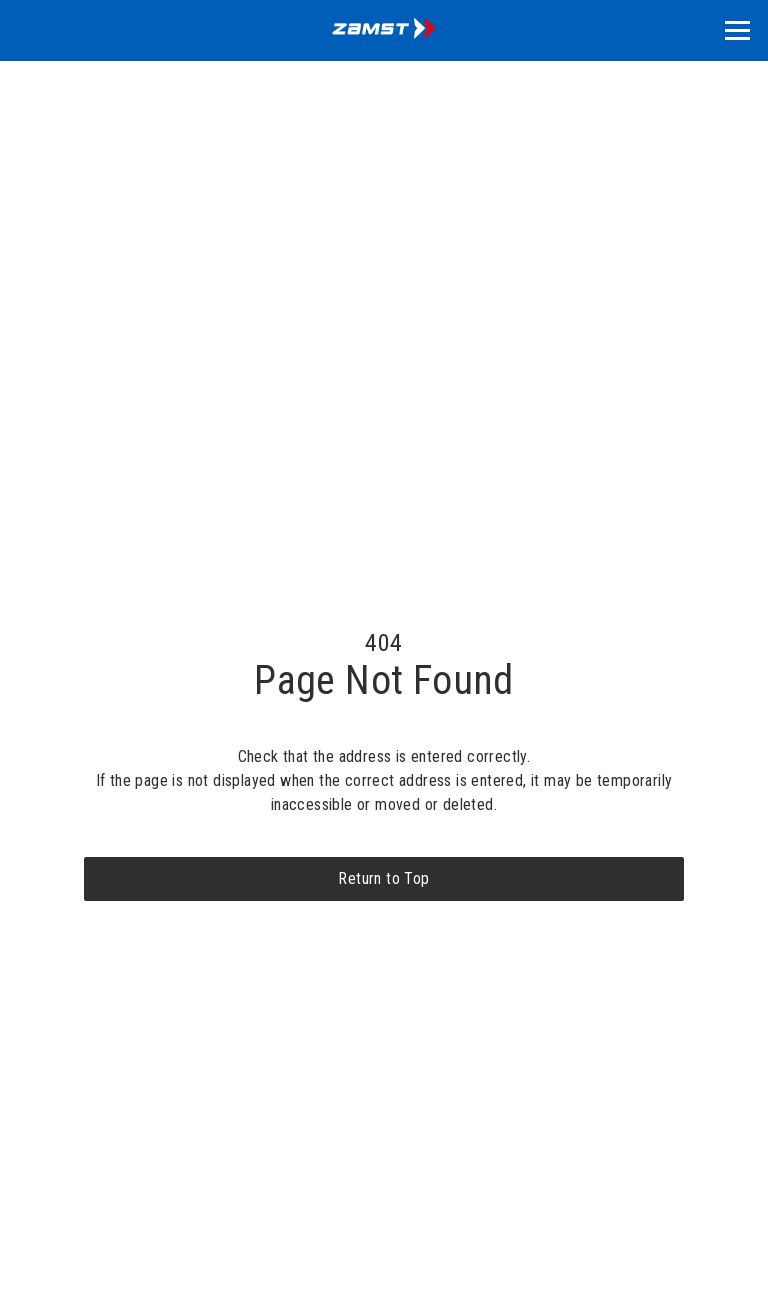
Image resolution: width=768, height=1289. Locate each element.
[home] (384, 30)
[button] (737, 30)
